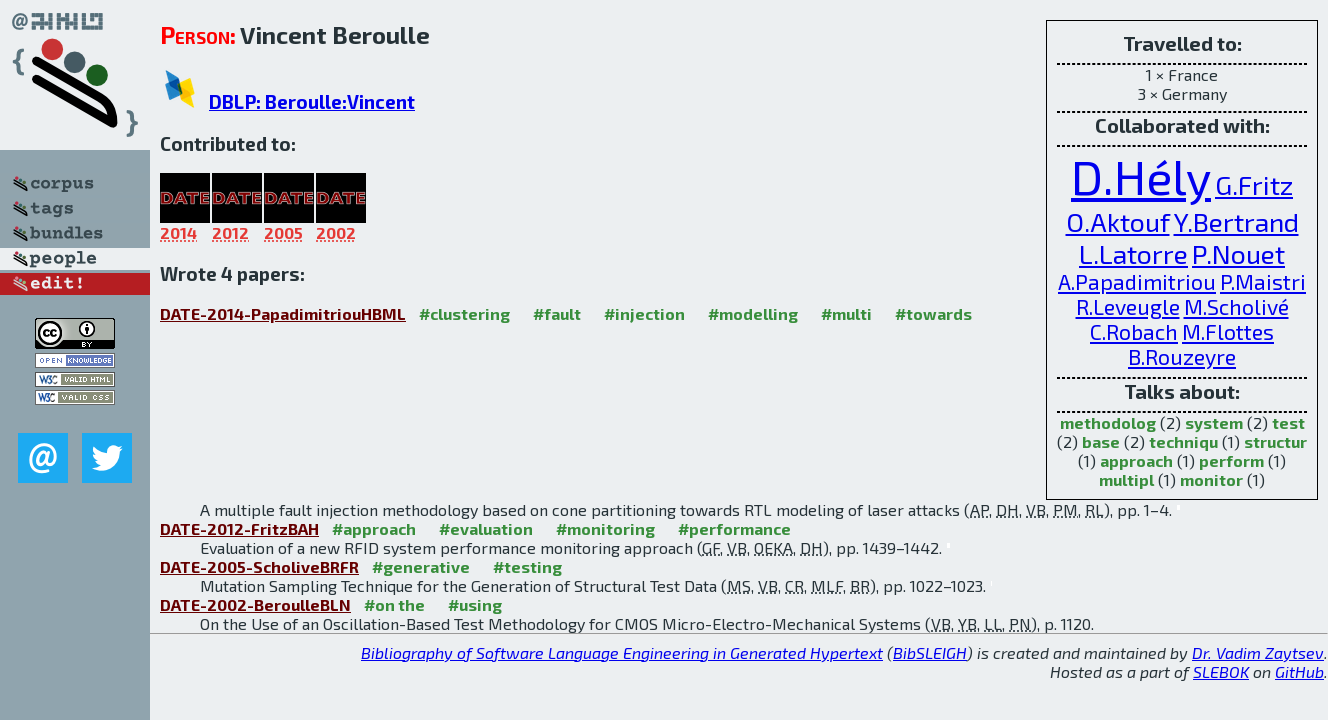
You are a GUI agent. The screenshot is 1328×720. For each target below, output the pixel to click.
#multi (846, 313)
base (1101, 441)
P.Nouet (1238, 253)
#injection (644, 313)
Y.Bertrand (1236, 221)
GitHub (1299, 671)
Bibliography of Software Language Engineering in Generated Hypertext (622, 652)
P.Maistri (1263, 281)
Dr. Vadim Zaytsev (1258, 652)
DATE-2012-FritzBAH (239, 528)
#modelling (753, 313)
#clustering (464, 313)
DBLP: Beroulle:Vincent (312, 101)
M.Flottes (1228, 331)
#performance (734, 528)
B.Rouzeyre (1182, 356)
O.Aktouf (1118, 221)
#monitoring (605, 528)
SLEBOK (1221, 671)
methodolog (1108, 422)
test (1288, 422)
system (1214, 422)
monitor (1211, 479)
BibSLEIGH (930, 652)
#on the (394, 604)
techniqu (1183, 441)
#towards (933, 313)
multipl (1126, 479)
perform (1231, 460)
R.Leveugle (1128, 306)
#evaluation (486, 528)
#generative (421, 566)
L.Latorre (1133, 253)
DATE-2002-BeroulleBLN (255, 604)
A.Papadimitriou (1137, 281)
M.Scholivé (1236, 306)
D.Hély (1141, 176)
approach (1136, 460)
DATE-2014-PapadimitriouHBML (283, 313)
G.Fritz (1254, 184)
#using (475, 604)
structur (1275, 441)
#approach (374, 528)
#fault (557, 313)
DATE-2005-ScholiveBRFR (259, 566)
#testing (527, 566)
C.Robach (1134, 331)
